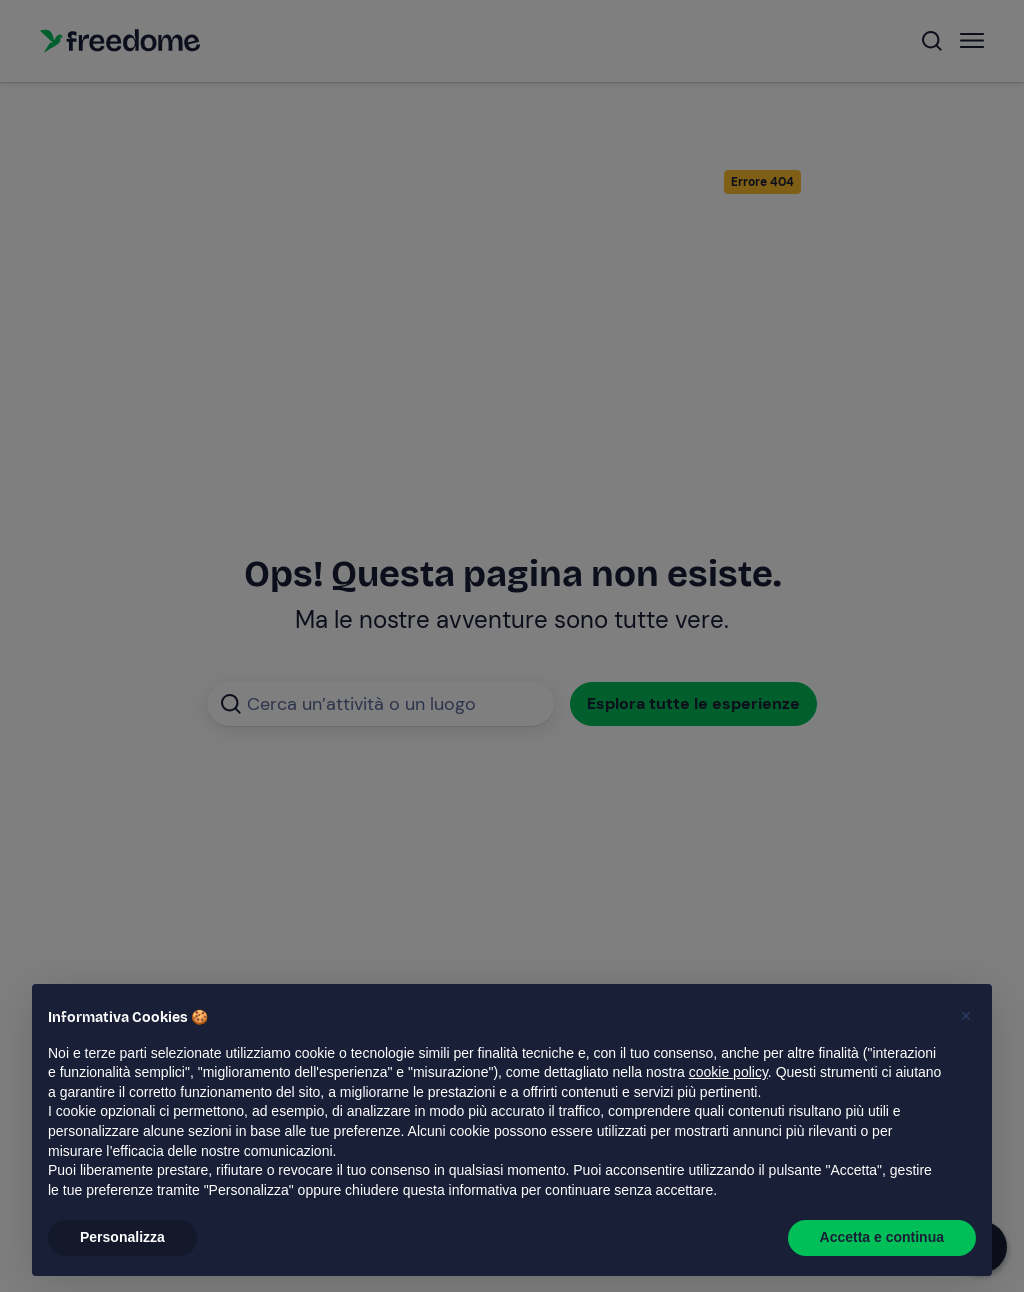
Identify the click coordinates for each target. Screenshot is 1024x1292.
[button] (966, 1016)
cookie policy (728, 1072)
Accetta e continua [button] (882, 1237)
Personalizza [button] (122, 1237)
